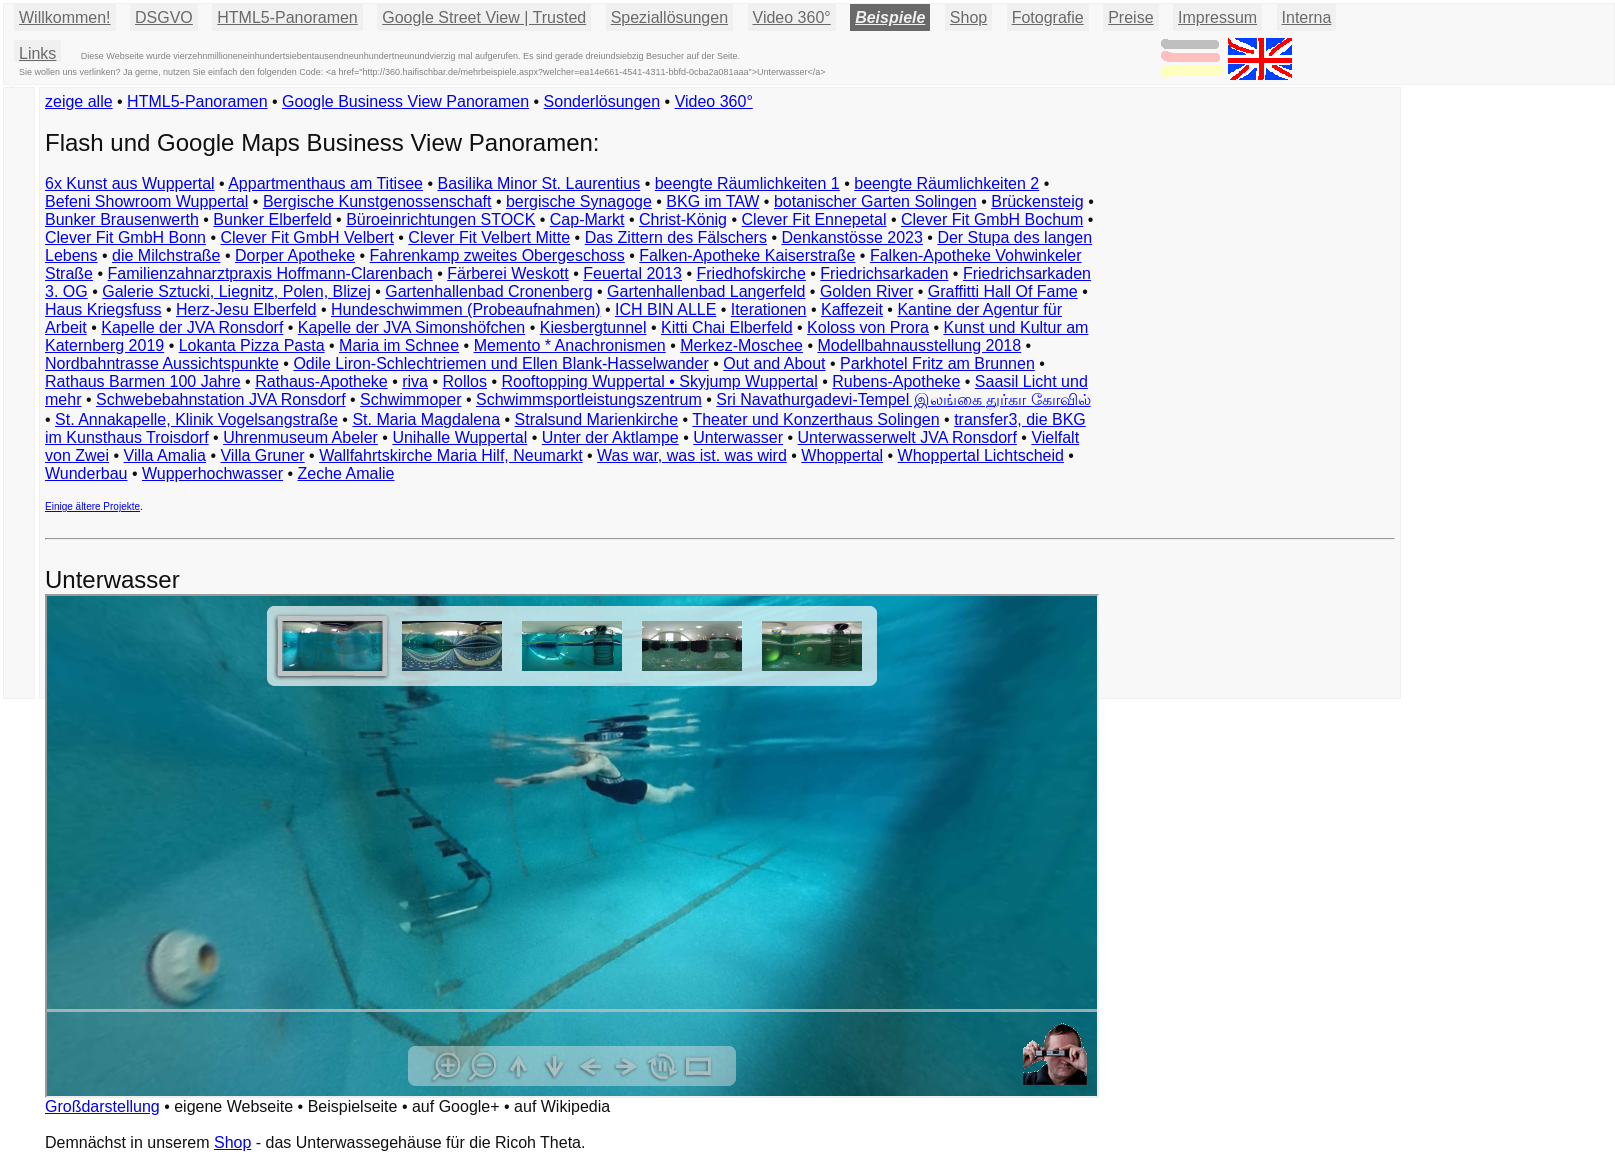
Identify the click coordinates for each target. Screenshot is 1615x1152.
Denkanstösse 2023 (851, 237)
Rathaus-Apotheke (321, 381)
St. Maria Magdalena (426, 419)
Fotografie (1048, 17)
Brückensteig (1037, 201)
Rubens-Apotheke (896, 381)
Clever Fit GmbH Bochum (992, 219)
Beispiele (890, 17)
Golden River (866, 291)
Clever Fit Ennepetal (814, 219)
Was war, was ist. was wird (692, 455)
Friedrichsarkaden (884, 273)
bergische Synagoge (579, 201)
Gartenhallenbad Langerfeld (706, 291)
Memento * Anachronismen (570, 345)
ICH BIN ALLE (665, 309)
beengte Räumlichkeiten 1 (747, 183)
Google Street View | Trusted (484, 17)
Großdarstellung (102, 1106)
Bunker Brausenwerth (122, 219)
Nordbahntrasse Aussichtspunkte (162, 363)
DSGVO (164, 17)
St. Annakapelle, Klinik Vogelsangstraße (196, 419)
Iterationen (769, 309)
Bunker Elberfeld (272, 219)
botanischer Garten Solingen (875, 201)
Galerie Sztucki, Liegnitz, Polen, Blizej (236, 291)
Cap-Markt (587, 219)
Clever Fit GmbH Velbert (306, 237)
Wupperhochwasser (212, 473)
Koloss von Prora (868, 327)
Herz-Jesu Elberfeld (246, 309)
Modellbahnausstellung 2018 (919, 345)
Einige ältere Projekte (92, 506)
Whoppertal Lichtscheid (981, 455)
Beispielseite (353, 1106)
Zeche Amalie (346, 473)
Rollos (464, 381)
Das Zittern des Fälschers (676, 237)
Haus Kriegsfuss (103, 309)
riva (415, 381)
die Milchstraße (166, 255)
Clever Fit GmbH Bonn (125, 237)
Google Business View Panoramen (405, 101)
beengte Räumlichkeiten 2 (946, 183)
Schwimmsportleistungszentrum (589, 399)
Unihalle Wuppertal (459, 437)
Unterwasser (738, 437)
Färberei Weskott (508, 273)
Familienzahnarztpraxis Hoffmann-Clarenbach (270, 273)
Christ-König (683, 219)
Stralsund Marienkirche (597, 419)
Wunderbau (86, 473)
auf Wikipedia (562, 1106)
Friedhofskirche (750, 273)
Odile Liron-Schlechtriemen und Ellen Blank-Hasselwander (500, 363)
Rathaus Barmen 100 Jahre (143, 381)
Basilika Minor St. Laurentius (538, 183)
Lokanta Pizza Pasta (252, 345)
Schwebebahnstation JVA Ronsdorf (221, 399)
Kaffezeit (852, 309)
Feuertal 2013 (632, 273)
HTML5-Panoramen (287, 17)
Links (37, 53)
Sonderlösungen (602, 101)
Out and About (774, 363)
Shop (232, 1142)
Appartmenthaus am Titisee (325, 183)
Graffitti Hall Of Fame (1003, 291)
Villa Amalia (165, 455)
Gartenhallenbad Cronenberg (488, 291)
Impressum (1217, 17)
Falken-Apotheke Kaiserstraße (747, 255)
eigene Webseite (233, 1106)
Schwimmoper (410, 399)
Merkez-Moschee (741, 345)
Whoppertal (842, 455)
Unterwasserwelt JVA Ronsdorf (907, 437)
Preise (1130, 17)
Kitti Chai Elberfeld (727, 327)
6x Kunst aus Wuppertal (130, 183)
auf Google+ (456, 1106)
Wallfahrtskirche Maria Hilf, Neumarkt (450, 455)
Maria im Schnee (399, 345)
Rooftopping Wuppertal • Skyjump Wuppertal (659, 381)
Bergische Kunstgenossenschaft (377, 201)
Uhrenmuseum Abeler (300, 437)
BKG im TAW (712, 201)
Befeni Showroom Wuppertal (146, 201)
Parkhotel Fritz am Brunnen (937, 363)
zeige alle (79, 101)
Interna (1307, 17)
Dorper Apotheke (295, 255)
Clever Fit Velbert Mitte (489, 237)
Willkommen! (65, 17)
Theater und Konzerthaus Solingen (815, 419)
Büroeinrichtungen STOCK (440, 219)
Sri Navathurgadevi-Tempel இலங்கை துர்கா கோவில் (903, 399)
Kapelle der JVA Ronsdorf (192, 327)
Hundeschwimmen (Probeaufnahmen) (465, 309)
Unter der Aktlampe (610, 437)
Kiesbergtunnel (593, 327)
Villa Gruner (262, 455)
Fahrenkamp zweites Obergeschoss (497, 255)
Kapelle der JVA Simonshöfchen (411, 327)
